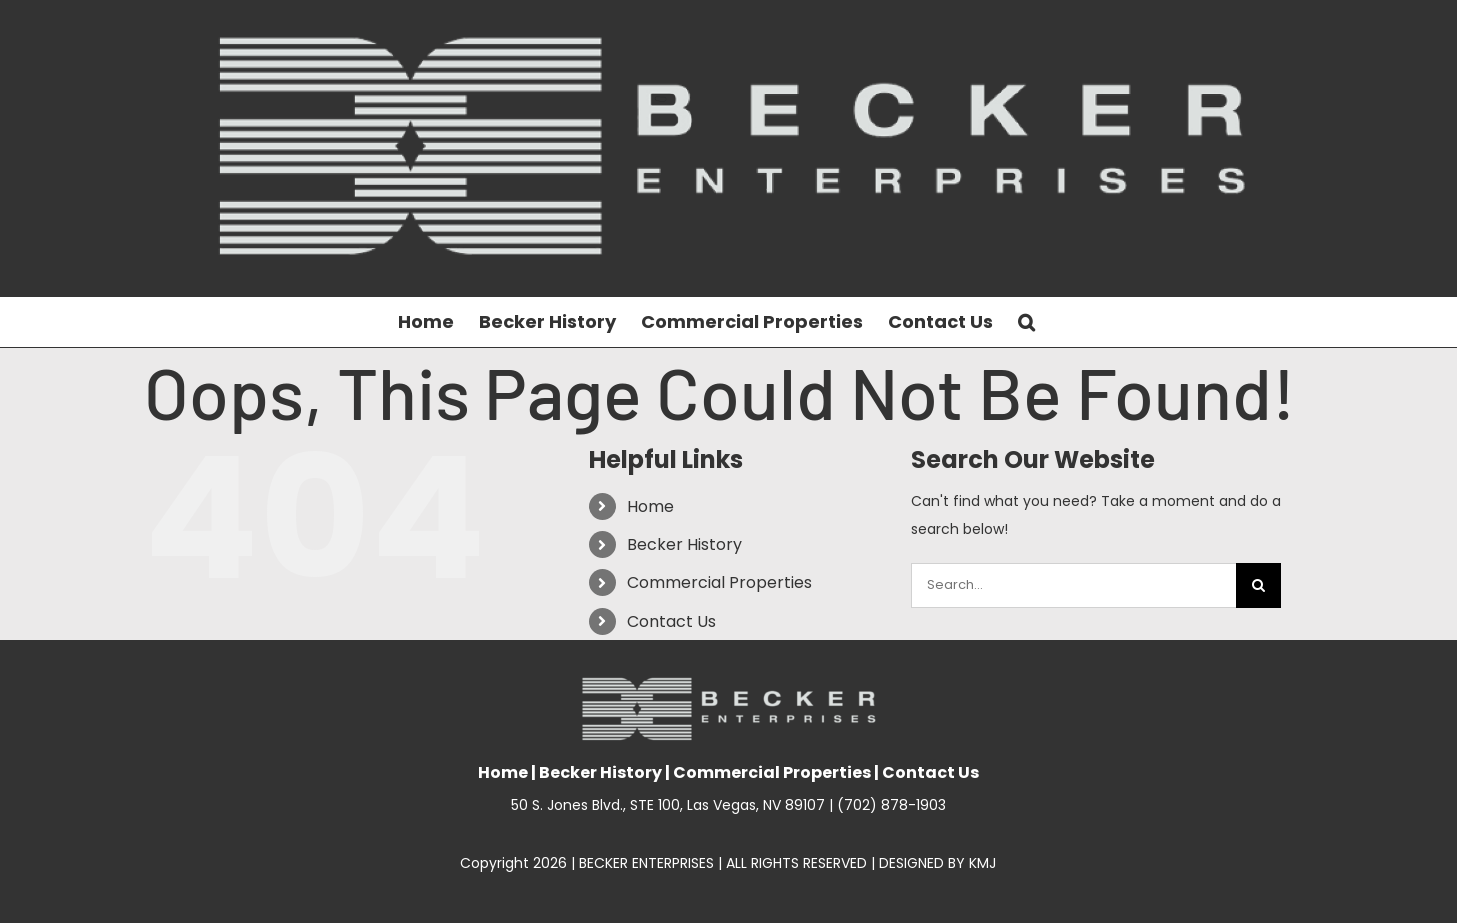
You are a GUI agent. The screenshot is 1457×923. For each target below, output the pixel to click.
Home (650, 506)
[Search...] (1073, 585)
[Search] (1258, 585)
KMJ (982, 863)
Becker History (684, 544)
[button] (1026, 322)
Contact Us (671, 621)
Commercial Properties (719, 582)
